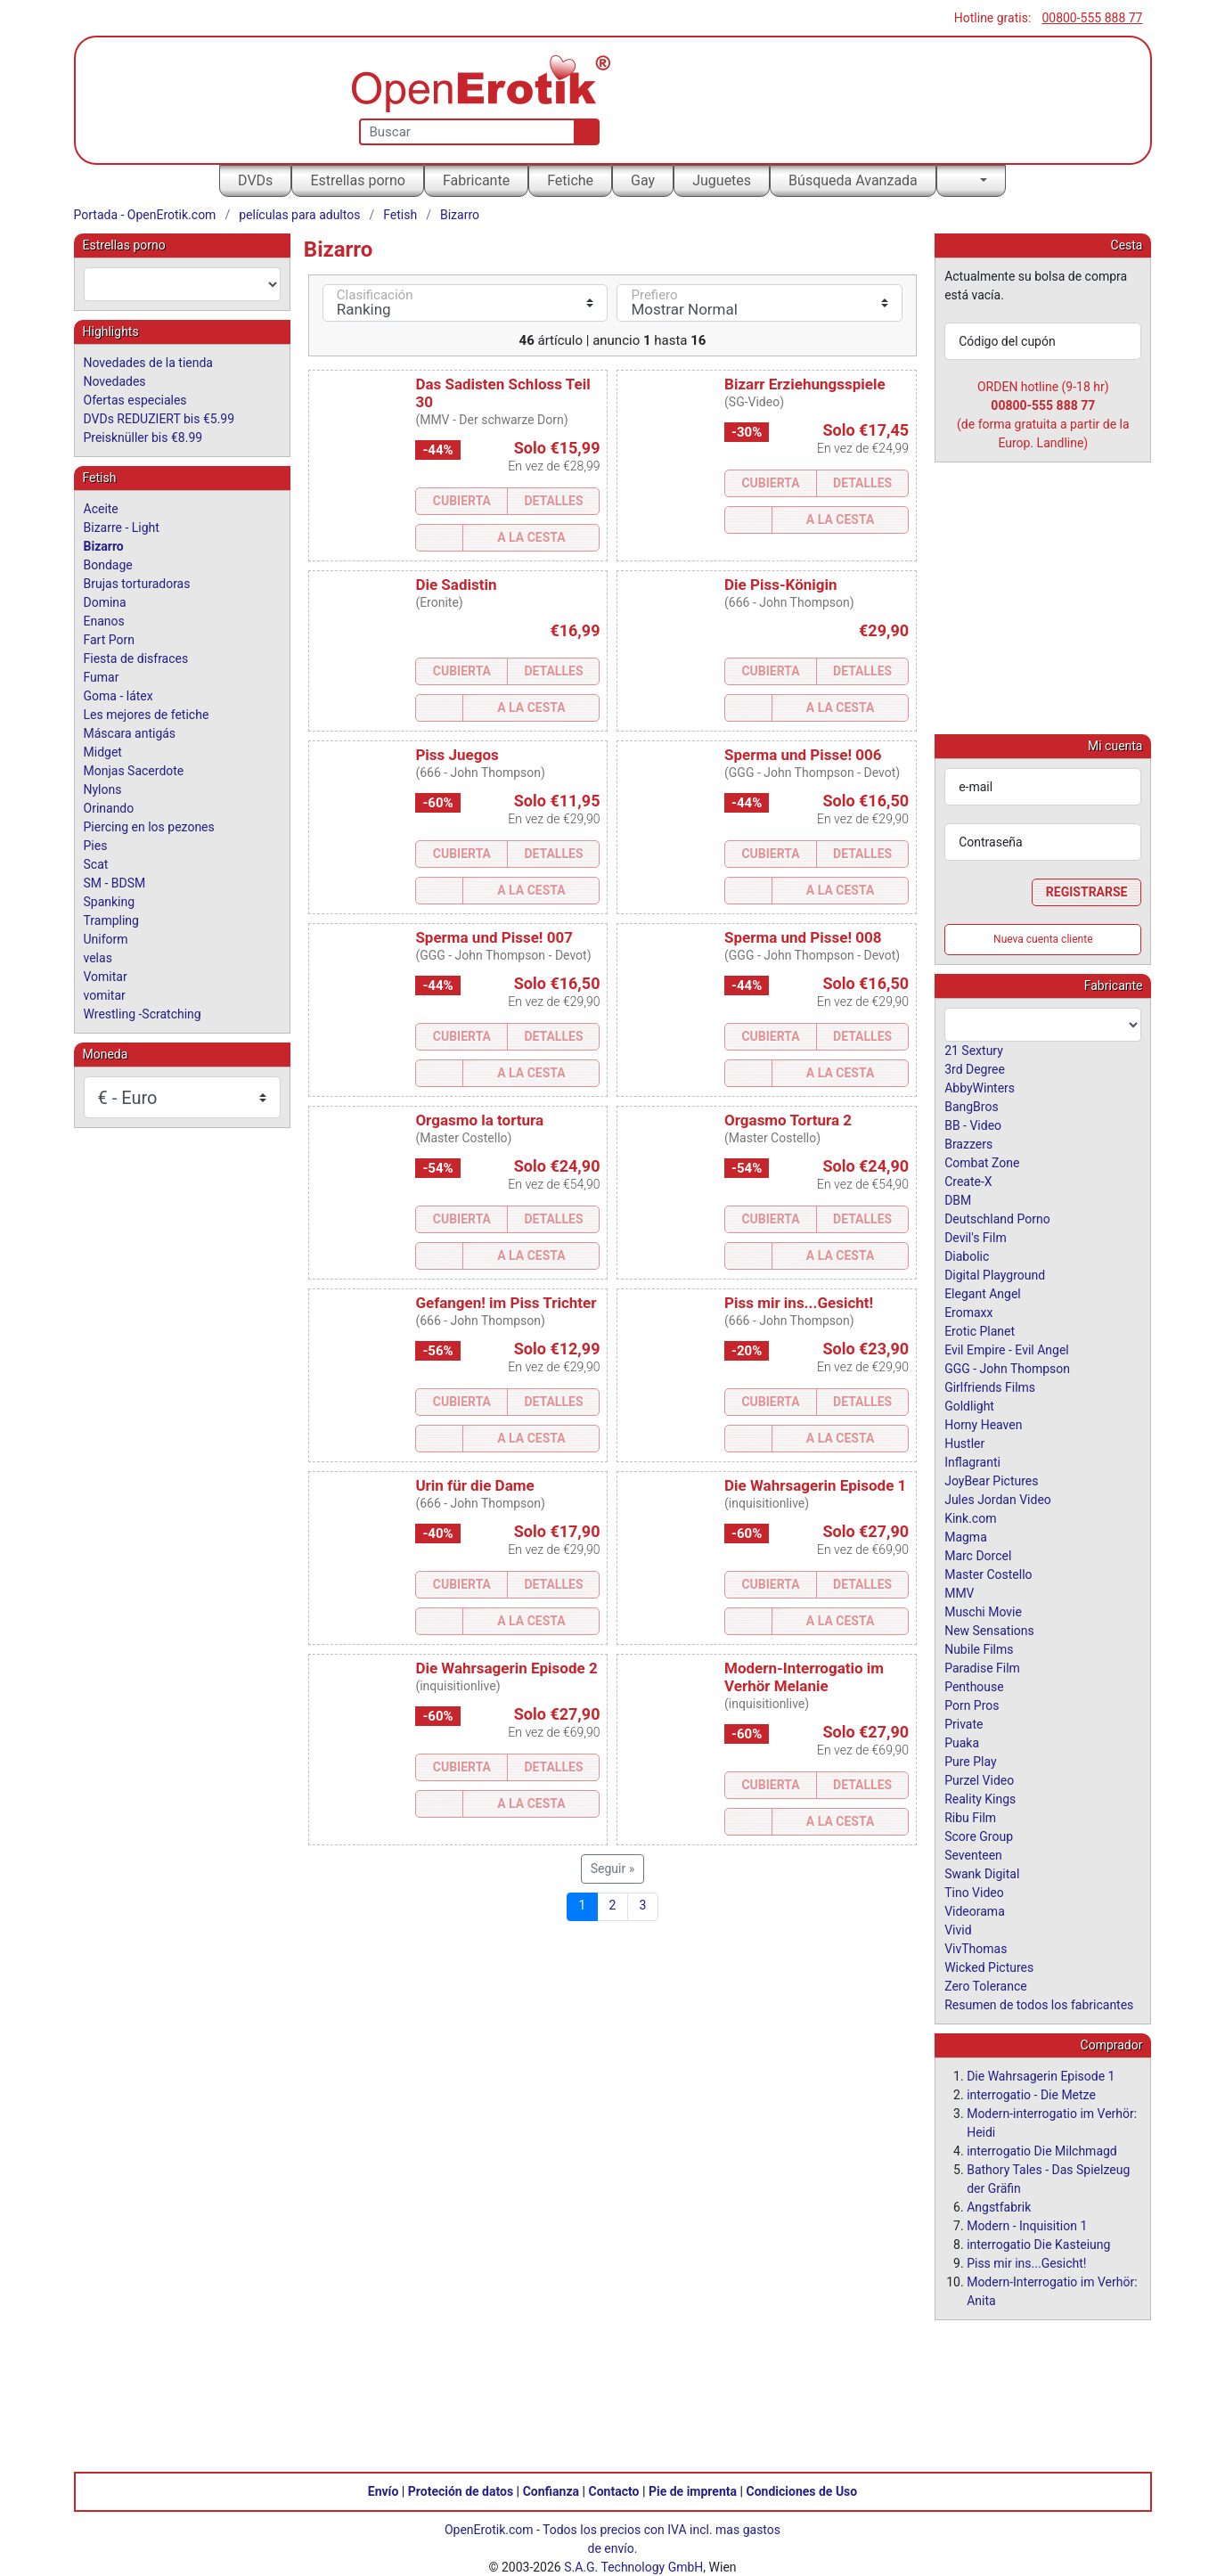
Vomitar (105, 976)
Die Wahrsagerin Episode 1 (815, 1485)
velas (98, 958)
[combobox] (182, 284)
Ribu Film (970, 1817)
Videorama (974, 1910)
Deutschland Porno (996, 1218)
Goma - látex (118, 696)
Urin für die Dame (474, 1485)
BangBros (971, 1106)
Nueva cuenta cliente (1042, 938)
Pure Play (970, 1761)
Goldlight (969, 1405)
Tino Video (974, 1892)
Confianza (551, 2490)
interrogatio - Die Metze (1031, 2094)
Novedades (115, 381)
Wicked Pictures (988, 1966)
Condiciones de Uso (801, 2490)
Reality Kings (980, 1798)
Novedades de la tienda (148, 363)
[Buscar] (583, 132)
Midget (103, 752)
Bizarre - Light (121, 527)
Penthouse (974, 1686)
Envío (383, 2490)
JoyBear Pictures (991, 1480)
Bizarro (459, 215)
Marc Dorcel (977, 1555)
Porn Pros (971, 1704)
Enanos (104, 621)
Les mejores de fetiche (146, 714)
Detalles (553, 501)
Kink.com (970, 1517)
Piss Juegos (456, 755)
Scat (96, 864)
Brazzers (968, 1143)
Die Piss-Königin (780, 584)
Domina (105, 602)
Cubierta (462, 501)
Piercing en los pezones (149, 827)
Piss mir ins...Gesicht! (798, 1303)
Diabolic (966, 1255)
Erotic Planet (979, 1330)
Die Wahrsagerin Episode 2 (506, 1668)
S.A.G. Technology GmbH (633, 2566)
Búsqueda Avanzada (853, 180)
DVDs (255, 180)
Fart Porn (109, 640)
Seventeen (973, 1854)
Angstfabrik (999, 2206)
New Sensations (989, 1630)
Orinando (109, 808)
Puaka (961, 1742)
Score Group (978, 1835)
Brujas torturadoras (137, 584)
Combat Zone (981, 1162)
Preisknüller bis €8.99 (143, 437)
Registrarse (1087, 891)
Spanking (109, 902)
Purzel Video (979, 1779)
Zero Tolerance (985, 1985)
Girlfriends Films (989, 1386)
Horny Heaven (983, 1424)
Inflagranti (972, 1461)
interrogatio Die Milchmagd (1042, 2150)
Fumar (101, 677)
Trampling (111, 920)
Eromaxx (968, 1311)
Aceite (101, 509)
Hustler (964, 1442)
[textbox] (182, 284)
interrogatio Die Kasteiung (1038, 2244)
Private (963, 1723)
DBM (957, 1199)
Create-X (968, 1181)
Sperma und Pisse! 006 (803, 755)
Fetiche (570, 180)
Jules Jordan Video (997, 1499)
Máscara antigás (130, 733)
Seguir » (613, 1868)
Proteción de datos (460, 2490)
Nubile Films (978, 1648)
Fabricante (476, 180)
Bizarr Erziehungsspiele (805, 384)
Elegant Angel (982, 1293)
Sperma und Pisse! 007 (494, 937)
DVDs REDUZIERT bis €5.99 (159, 419)
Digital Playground (994, 1274)
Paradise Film (982, 1667)
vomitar (105, 995)
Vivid (957, 1929)
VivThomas (975, 1948)
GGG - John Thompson (1007, 1368)
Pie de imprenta (693, 2490)
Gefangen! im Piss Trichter (505, 1303)
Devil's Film (975, 1237)
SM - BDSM (115, 883)
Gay (643, 180)
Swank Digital (981, 1873)
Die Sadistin (455, 584)
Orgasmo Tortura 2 (788, 1120)
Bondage (108, 565)
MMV (959, 1592)
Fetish (400, 215)
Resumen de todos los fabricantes (1038, 2004)
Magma (965, 1536)
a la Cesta (531, 537)
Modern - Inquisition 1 (1027, 2225)
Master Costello (988, 1573)
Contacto (614, 2490)
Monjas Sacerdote (134, 771)
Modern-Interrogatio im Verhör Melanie (804, 1677)
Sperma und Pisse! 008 (803, 937)
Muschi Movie (983, 1611)
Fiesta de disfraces (136, 658)
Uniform (106, 939)
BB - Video (972, 1124)
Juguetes (721, 180)
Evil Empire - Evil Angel (1006, 1349)
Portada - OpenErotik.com (145, 215)
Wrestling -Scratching (142, 1014)
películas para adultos (299, 215)
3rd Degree (974, 1068)
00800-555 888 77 (1091, 18)
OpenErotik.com (489, 2529)
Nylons (103, 789)
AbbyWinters (979, 1087)
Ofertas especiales (135, 400)
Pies (96, 845)
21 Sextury (973, 1050)
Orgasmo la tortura (479, 1120)
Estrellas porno (357, 180)
